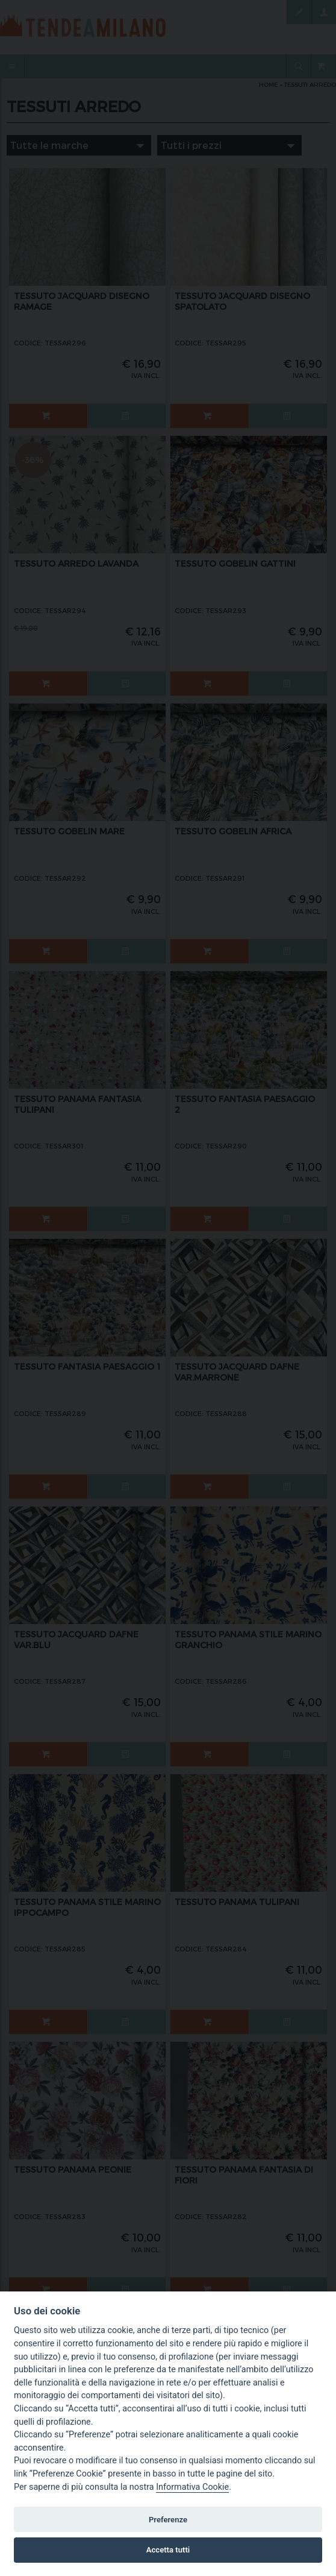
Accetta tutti (168, 2549)
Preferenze (168, 2519)
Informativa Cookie (192, 2487)
